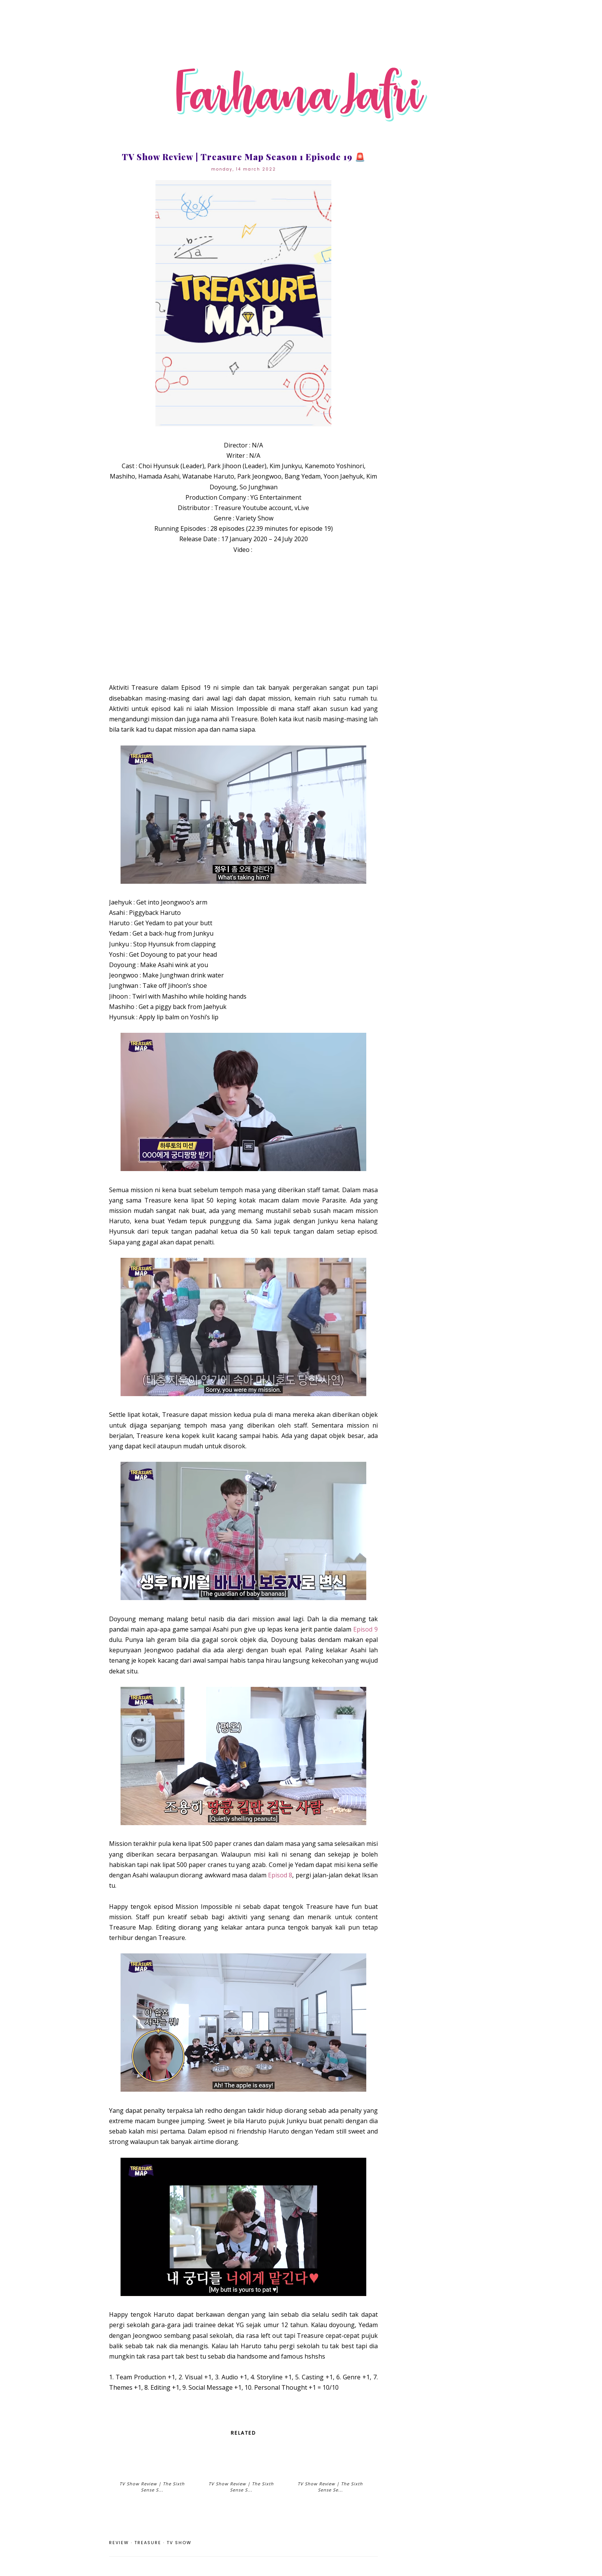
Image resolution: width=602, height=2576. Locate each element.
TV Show (179, 2543)
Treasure (147, 2543)
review (119, 2543)
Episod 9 (365, 1629)
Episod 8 (280, 1875)
